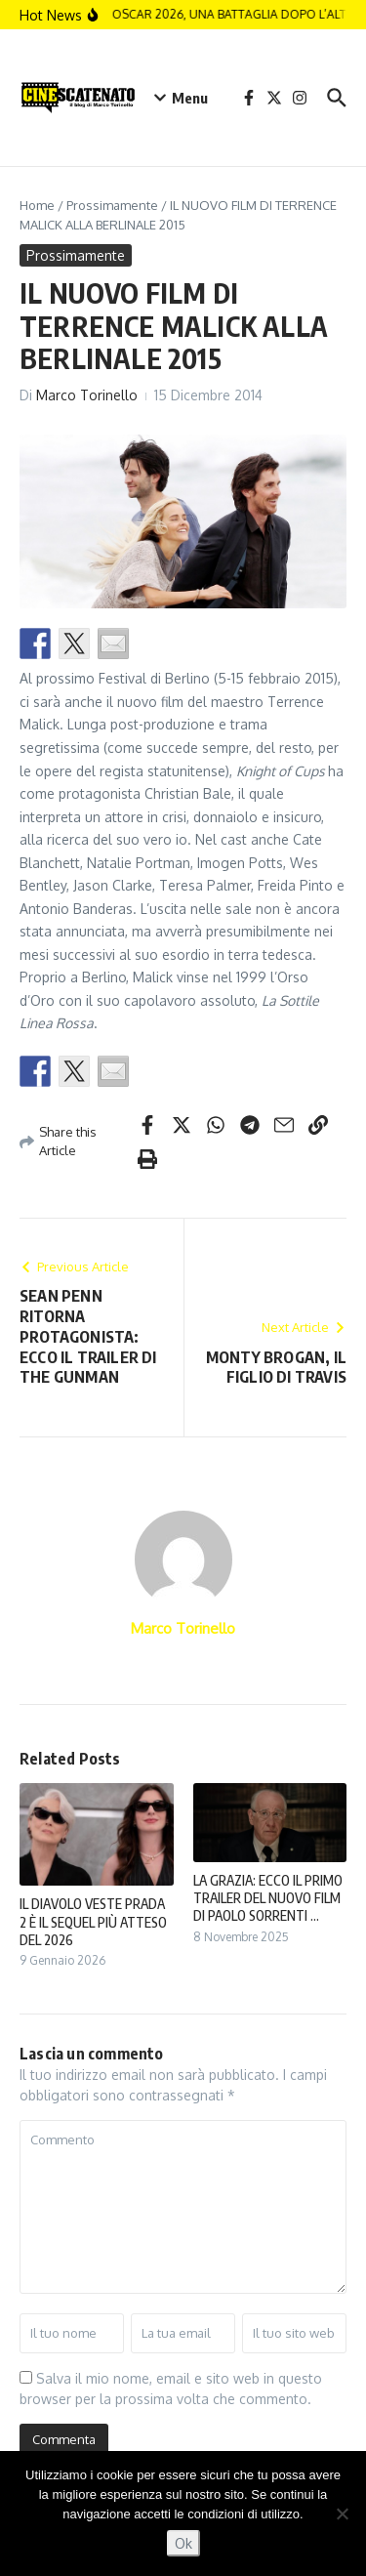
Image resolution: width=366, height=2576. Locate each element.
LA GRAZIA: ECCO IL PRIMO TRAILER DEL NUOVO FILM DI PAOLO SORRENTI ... (268, 1898)
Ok (183, 2543)
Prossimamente (112, 205)
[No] (341, 2513)
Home (37, 205)
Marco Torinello (87, 395)
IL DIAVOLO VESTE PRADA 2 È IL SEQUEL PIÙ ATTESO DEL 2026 (93, 1921)
